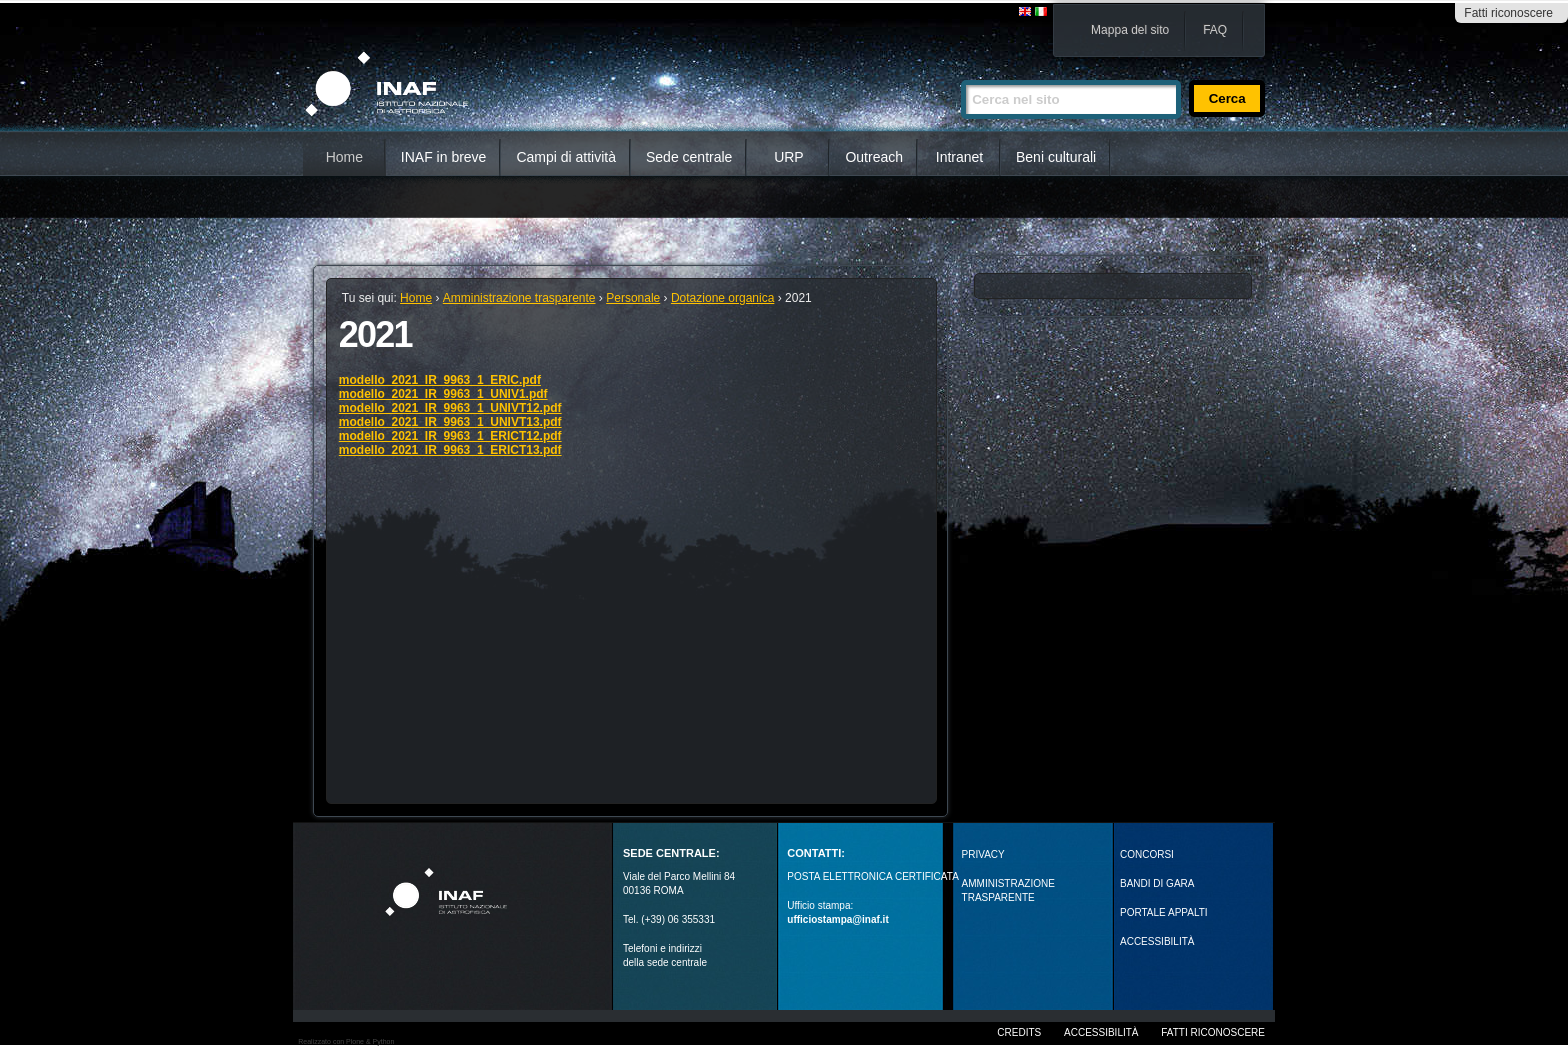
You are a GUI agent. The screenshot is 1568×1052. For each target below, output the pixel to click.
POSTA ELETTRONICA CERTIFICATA (873, 876)
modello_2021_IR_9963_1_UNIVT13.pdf (450, 422)
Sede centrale (689, 157)
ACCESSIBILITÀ (1157, 941)
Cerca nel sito (960, 71)
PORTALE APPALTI (1164, 912)
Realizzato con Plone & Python (346, 1041)
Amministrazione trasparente (519, 298)
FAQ (1215, 30)
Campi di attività (566, 157)
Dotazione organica (722, 298)
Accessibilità (1101, 1032)
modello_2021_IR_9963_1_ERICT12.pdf (450, 436)
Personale (633, 298)
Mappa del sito (1130, 30)
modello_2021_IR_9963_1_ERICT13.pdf (450, 450)
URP (789, 157)
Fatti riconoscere (1508, 13)
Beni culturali (1056, 157)
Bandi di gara (1157, 883)
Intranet (959, 157)
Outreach (874, 157)
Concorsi (1147, 854)
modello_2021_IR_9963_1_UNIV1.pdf (443, 394)
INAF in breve (444, 157)
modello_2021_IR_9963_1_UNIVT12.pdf (450, 408)
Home (344, 157)
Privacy (983, 854)
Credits (1019, 1032)
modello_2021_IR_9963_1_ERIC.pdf (440, 380)
